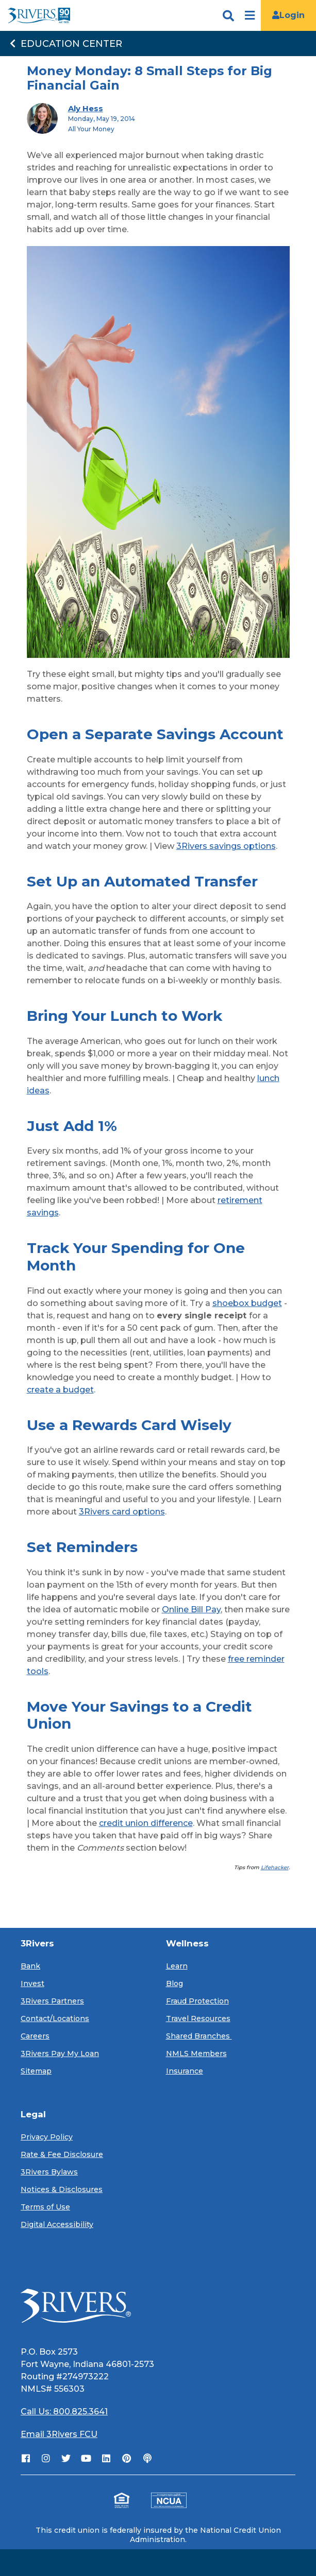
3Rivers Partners (52, 2001)
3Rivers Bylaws (49, 2172)
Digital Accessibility (57, 2224)
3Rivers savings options (226, 846)
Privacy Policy (47, 2137)
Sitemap (36, 2071)
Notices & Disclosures (62, 2189)
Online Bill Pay (191, 1609)
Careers (35, 2036)
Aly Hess (85, 108)
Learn (177, 1966)
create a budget (60, 1390)
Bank (30, 1966)
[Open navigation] (249, 15)
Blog (174, 1983)
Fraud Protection (197, 2001)
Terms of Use (45, 2207)
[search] (216, 17)
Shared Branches (199, 2036)
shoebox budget (247, 1303)
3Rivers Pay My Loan (60, 2053)
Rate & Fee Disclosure (62, 2154)
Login (288, 15)
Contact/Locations (55, 2018)
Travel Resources (198, 2018)
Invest (32, 1983)
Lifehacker (275, 1867)
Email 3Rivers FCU (59, 2434)
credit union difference (146, 1823)
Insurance (184, 2071)
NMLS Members (196, 2053)
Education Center (65, 43)
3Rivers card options (122, 1512)
